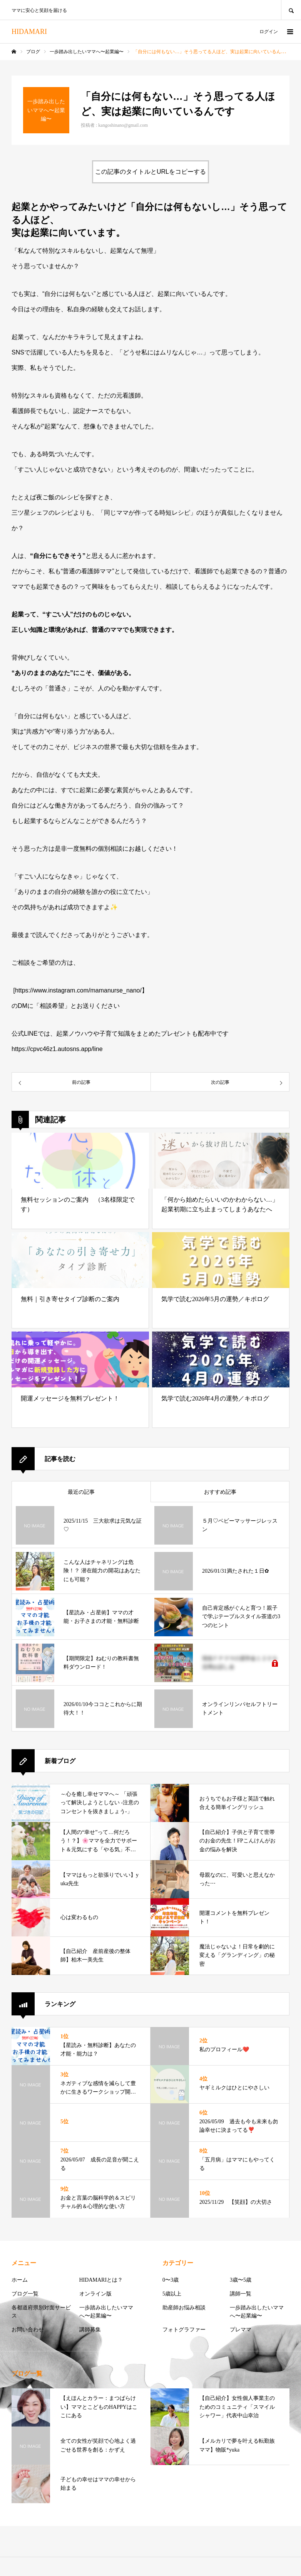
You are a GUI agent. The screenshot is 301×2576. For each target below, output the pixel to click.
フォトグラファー (184, 2330)
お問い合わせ (28, 2330)
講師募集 (90, 2330)
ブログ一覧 (25, 2294)
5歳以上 (171, 2294)
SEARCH (291, 10)
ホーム (20, 2280)
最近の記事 (81, 1492)
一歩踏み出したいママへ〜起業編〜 (106, 2312)
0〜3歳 (170, 2280)
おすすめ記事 (220, 1492)
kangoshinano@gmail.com (123, 125)
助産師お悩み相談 (184, 2308)
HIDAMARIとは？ (101, 2280)
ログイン (268, 31)
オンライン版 (95, 2294)
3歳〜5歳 (240, 2280)
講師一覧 (240, 2294)
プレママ (240, 2330)
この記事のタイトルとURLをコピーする (150, 171)
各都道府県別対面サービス (41, 2312)
